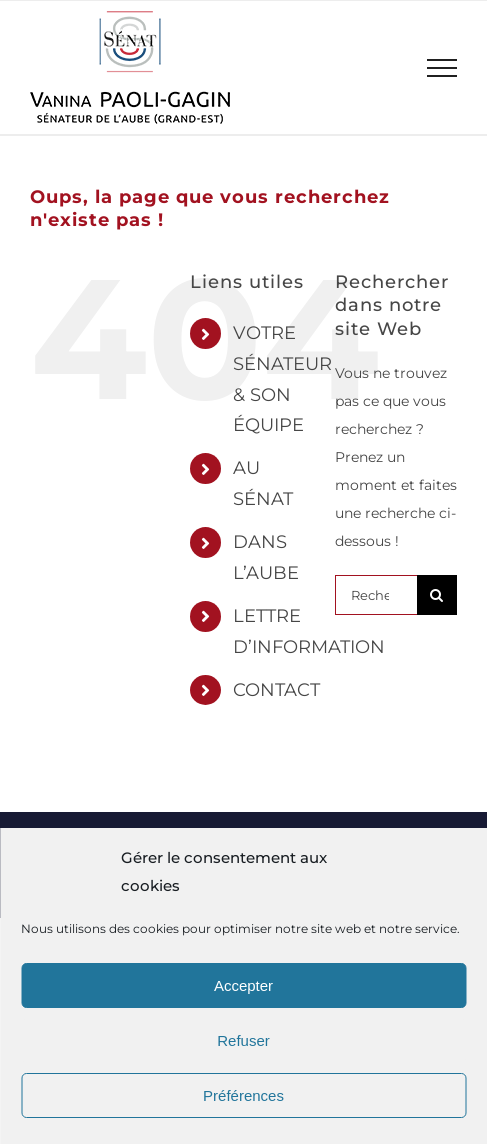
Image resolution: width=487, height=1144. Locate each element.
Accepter (243, 985)
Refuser (243, 1040)
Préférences (243, 1095)
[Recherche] (437, 595)
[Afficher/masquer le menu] (442, 68)
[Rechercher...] (376, 595)
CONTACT (276, 690)
